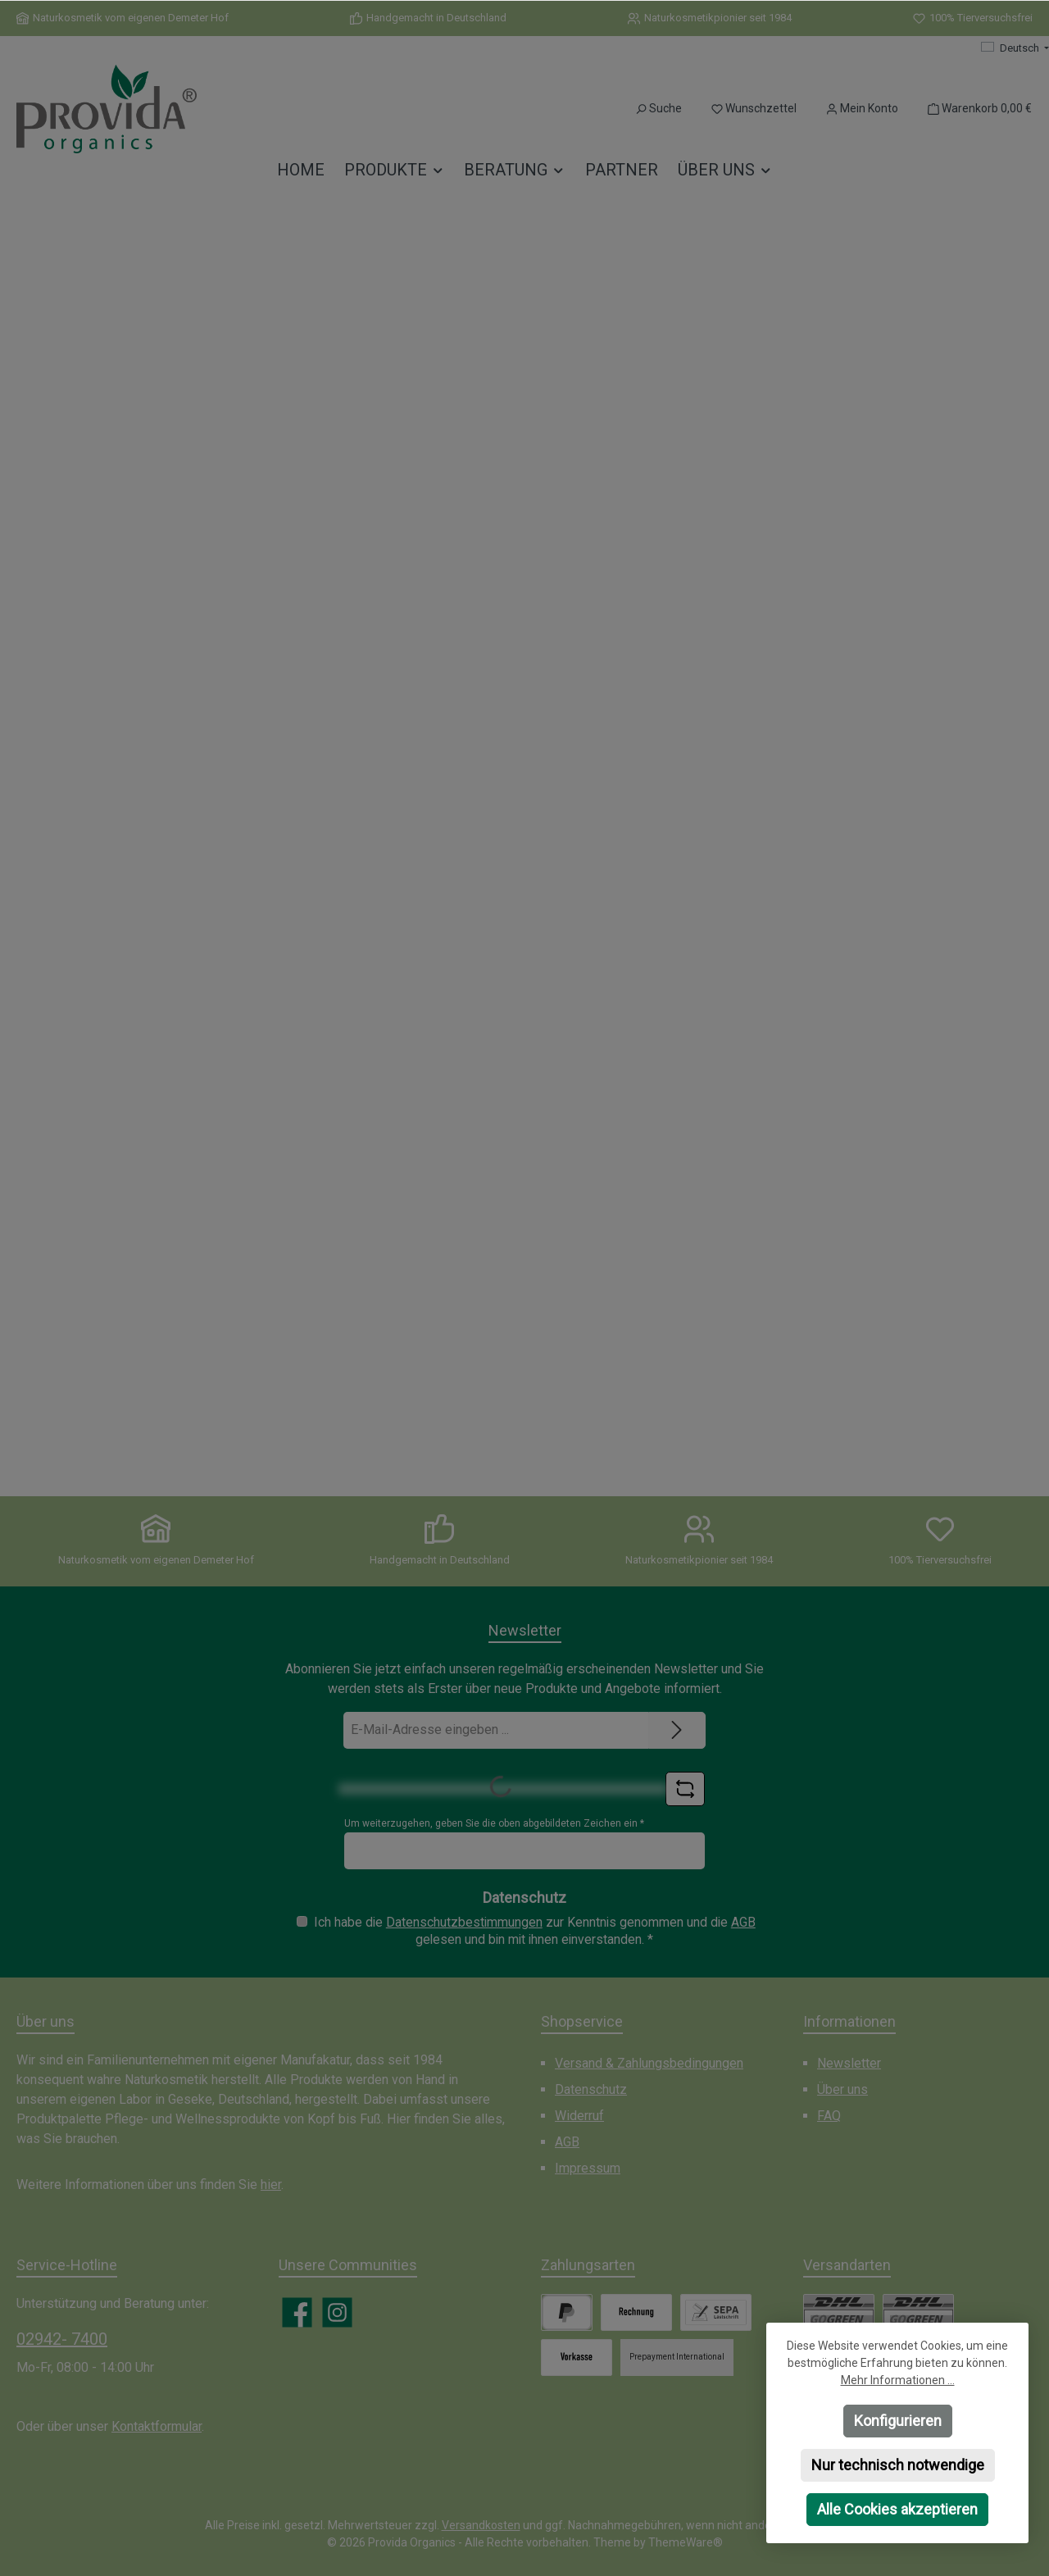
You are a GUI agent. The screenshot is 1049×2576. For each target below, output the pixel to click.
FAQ (829, 2115)
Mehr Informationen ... (898, 2380)
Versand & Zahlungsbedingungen (649, 2063)
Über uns (842, 2089)
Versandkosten (481, 2525)
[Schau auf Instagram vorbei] (337, 2312)
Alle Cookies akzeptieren (897, 2509)
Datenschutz (591, 2089)
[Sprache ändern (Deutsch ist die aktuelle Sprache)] (1015, 48)
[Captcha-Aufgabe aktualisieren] (685, 1789)
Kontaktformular (156, 2426)
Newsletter (849, 2063)
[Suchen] (658, 108)
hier (271, 2184)
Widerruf (579, 2115)
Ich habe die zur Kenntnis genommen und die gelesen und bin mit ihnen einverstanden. (535, 1930)
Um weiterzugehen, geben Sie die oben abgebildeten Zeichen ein (494, 1823)
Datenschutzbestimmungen (464, 1922)
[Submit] (677, 1730)
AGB (743, 1922)
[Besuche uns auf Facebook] (297, 2312)
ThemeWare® (685, 2542)
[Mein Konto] (862, 108)
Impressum (587, 2168)
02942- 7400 (61, 2339)
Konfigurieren (898, 2420)
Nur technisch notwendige (897, 2465)
